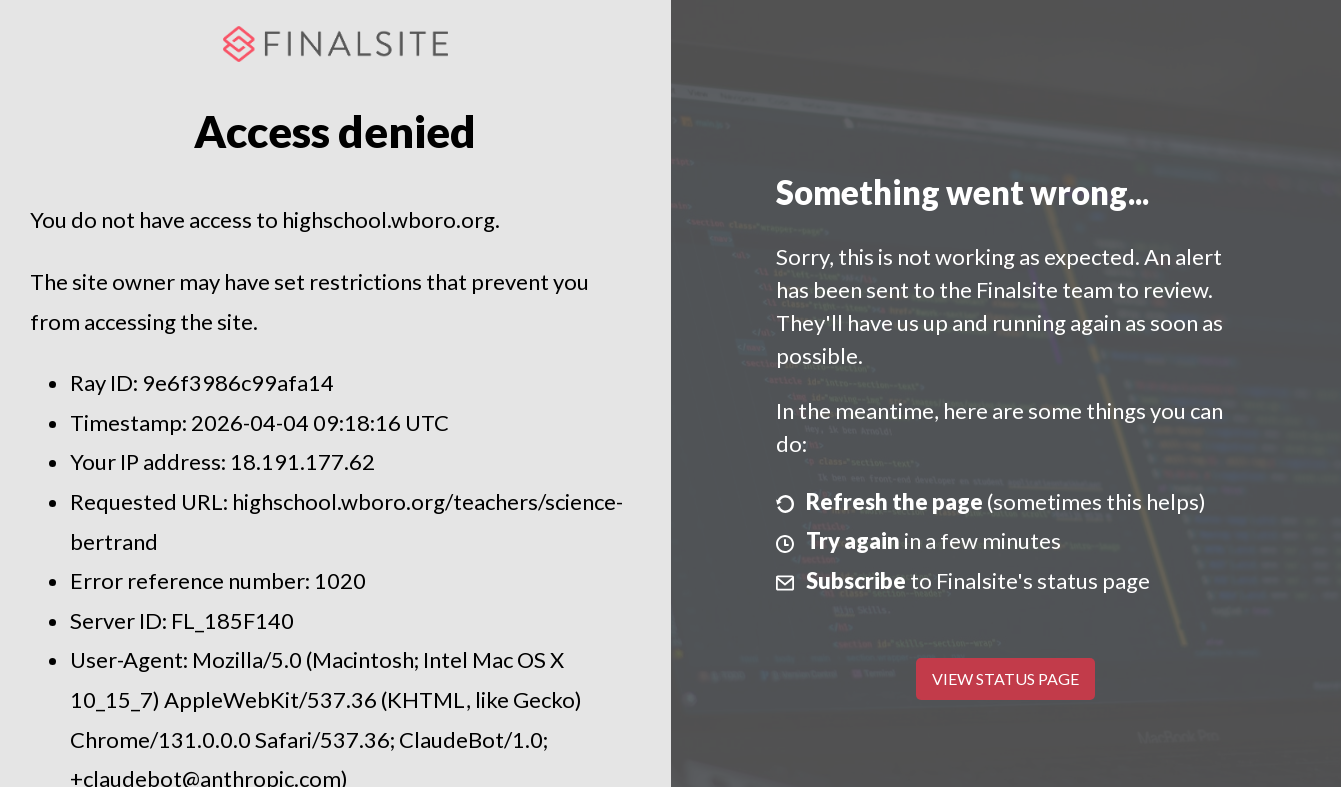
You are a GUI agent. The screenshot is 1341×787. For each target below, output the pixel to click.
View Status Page (1005, 678)
